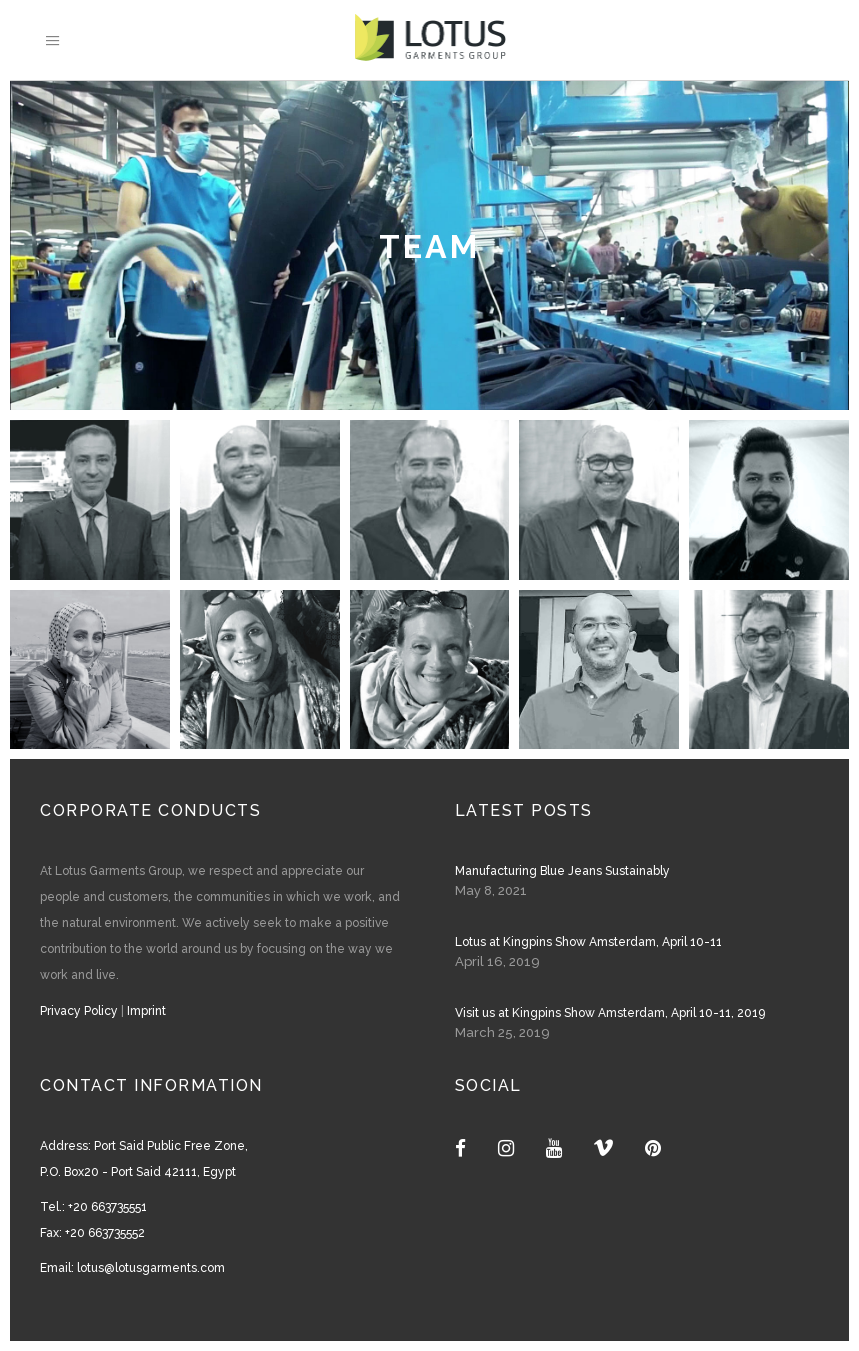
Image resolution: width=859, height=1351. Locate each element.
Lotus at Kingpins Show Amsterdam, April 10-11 (588, 942)
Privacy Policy (79, 1011)
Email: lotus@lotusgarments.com (132, 1268)
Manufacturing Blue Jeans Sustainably (562, 871)
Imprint (146, 1011)
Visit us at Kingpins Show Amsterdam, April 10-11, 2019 (610, 1013)
